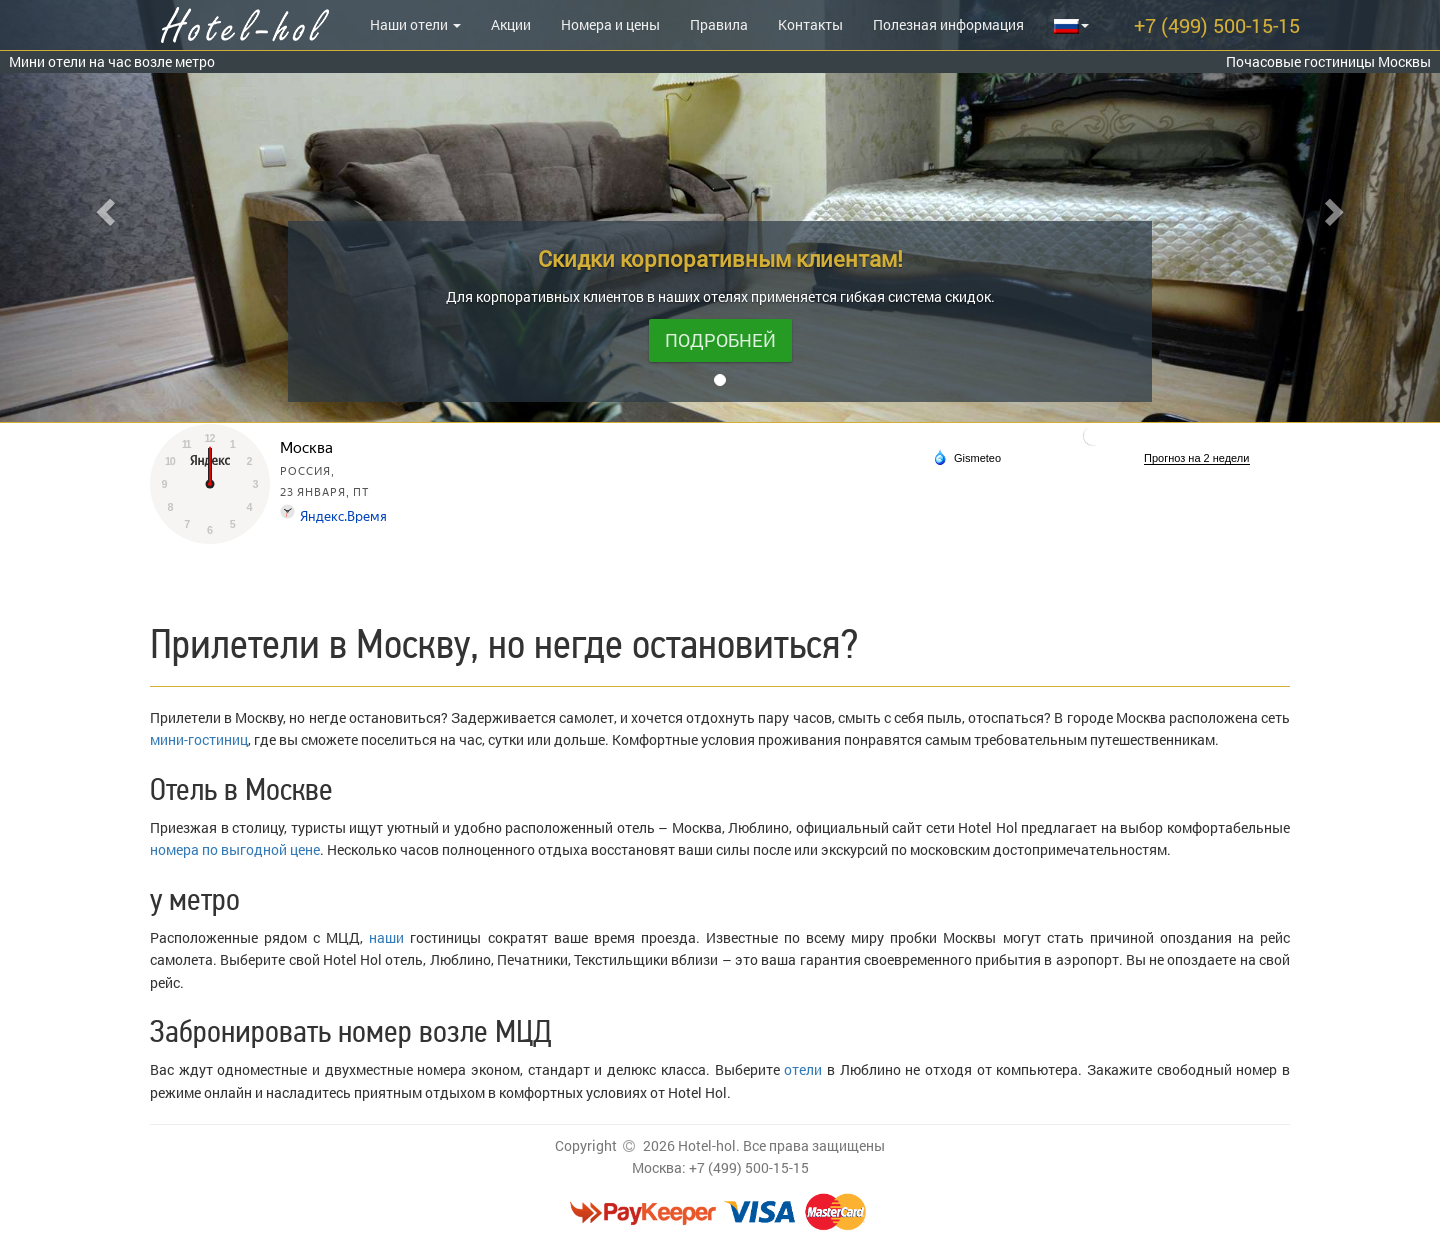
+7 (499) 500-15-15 (1217, 25)
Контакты (810, 24)
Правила (719, 24)
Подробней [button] (720, 340)
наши (386, 937)
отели (803, 1069)
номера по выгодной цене (235, 849)
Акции (511, 24)
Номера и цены (610, 24)
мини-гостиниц (199, 739)
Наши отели (415, 24)
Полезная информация (948, 24)
